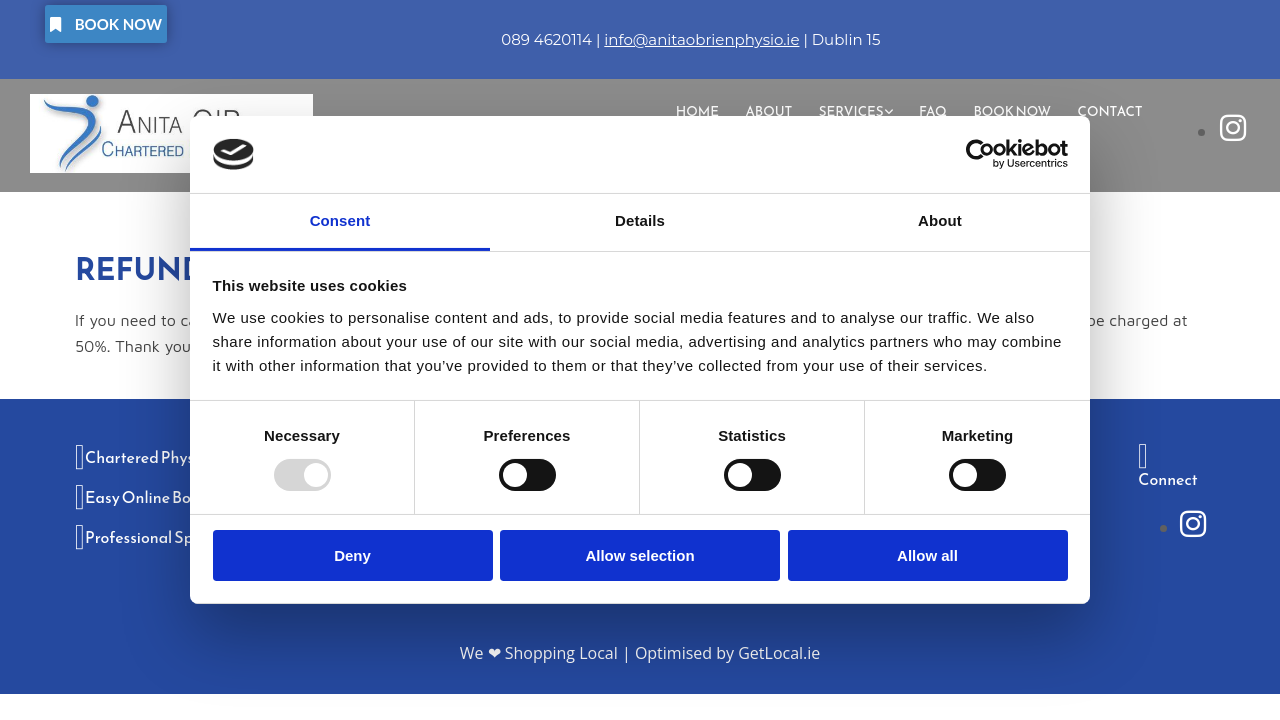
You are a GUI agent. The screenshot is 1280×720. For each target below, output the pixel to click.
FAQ (938, 110)
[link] (863, 110)
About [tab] (940, 220)
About (778, 110)
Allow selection (639, 555)
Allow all (927, 555)
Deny (352, 555)
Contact (1111, 110)
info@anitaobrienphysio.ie (701, 39)
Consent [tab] (340, 220)
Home (709, 110)
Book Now (1015, 110)
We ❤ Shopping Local (539, 653)
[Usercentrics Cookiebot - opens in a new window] (980, 154)
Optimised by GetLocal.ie (727, 653)
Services (858, 110)
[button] (106, 24)
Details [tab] (640, 220)
